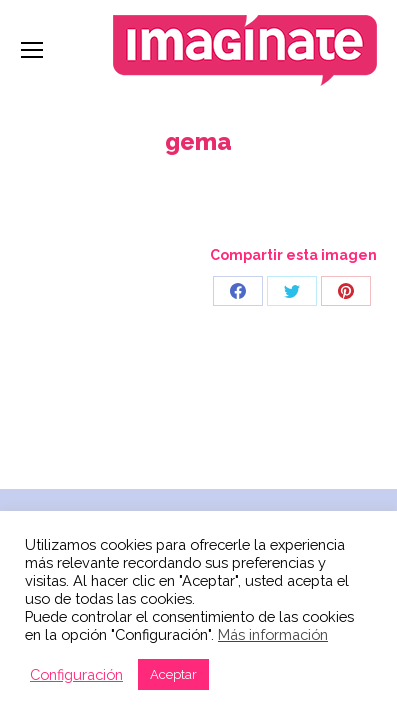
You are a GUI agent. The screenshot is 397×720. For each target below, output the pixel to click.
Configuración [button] (76, 674)
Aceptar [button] (173, 674)
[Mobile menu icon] (32, 50)
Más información (273, 634)
